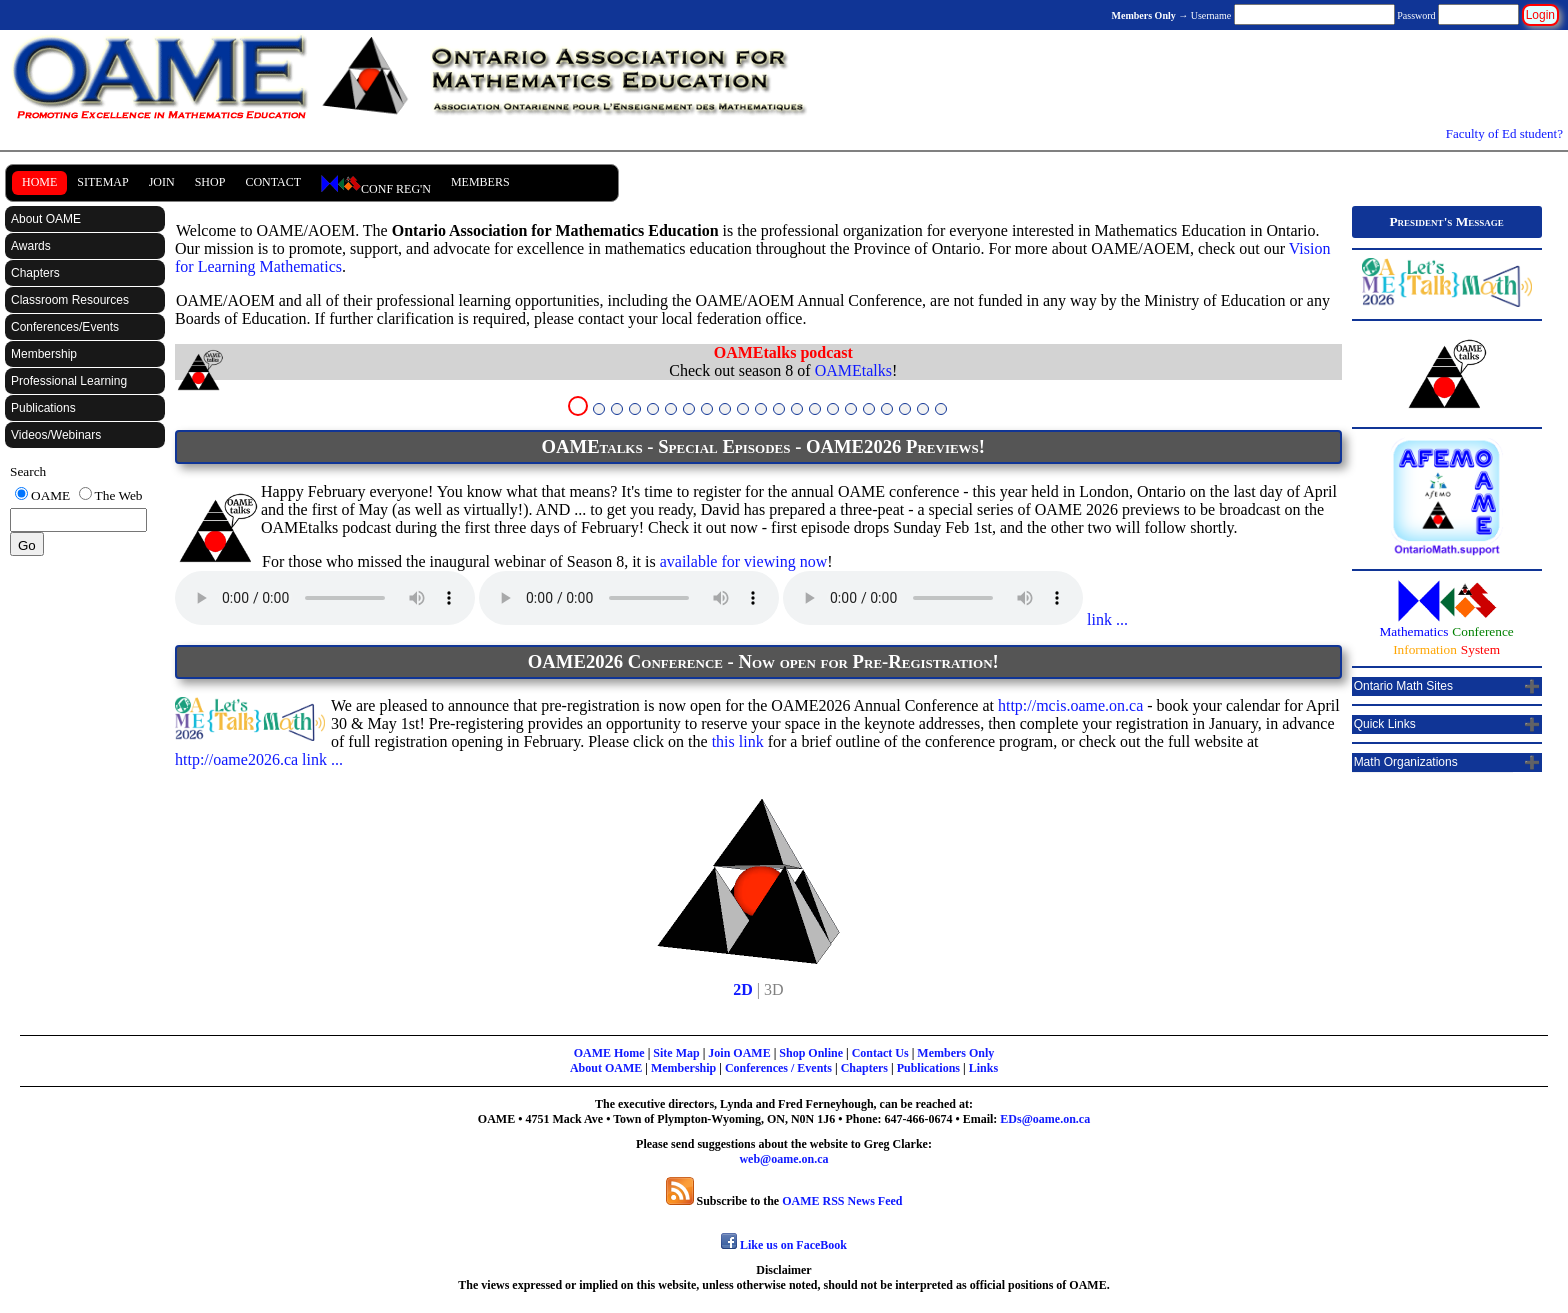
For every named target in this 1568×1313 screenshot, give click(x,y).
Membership (44, 354)
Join (162, 182)
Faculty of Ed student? (1504, 133)
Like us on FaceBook (784, 1245)
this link (738, 741)
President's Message (1446, 221)
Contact (273, 182)
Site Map (676, 1053)
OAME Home (609, 1053)
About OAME (46, 219)
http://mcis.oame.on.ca (1070, 705)
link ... (1105, 619)
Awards (31, 246)
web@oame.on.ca (783, 1159)
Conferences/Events (65, 327)
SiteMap (102, 182)
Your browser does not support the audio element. (325, 598)
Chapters (35, 273)
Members (480, 182)
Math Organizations (1406, 762)
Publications (43, 408)
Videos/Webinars (56, 435)
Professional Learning (69, 381)
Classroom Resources (70, 300)
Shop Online (811, 1053)
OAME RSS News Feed (842, 1201)
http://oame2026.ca (236, 759)
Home (39, 182)
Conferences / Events (778, 1068)
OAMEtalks (853, 370)
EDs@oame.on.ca (1045, 1119)
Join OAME (739, 1053)
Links (983, 1068)
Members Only (955, 1053)
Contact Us (880, 1053)
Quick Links (1385, 724)
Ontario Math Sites (1403, 686)
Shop (210, 182)
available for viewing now (744, 561)
